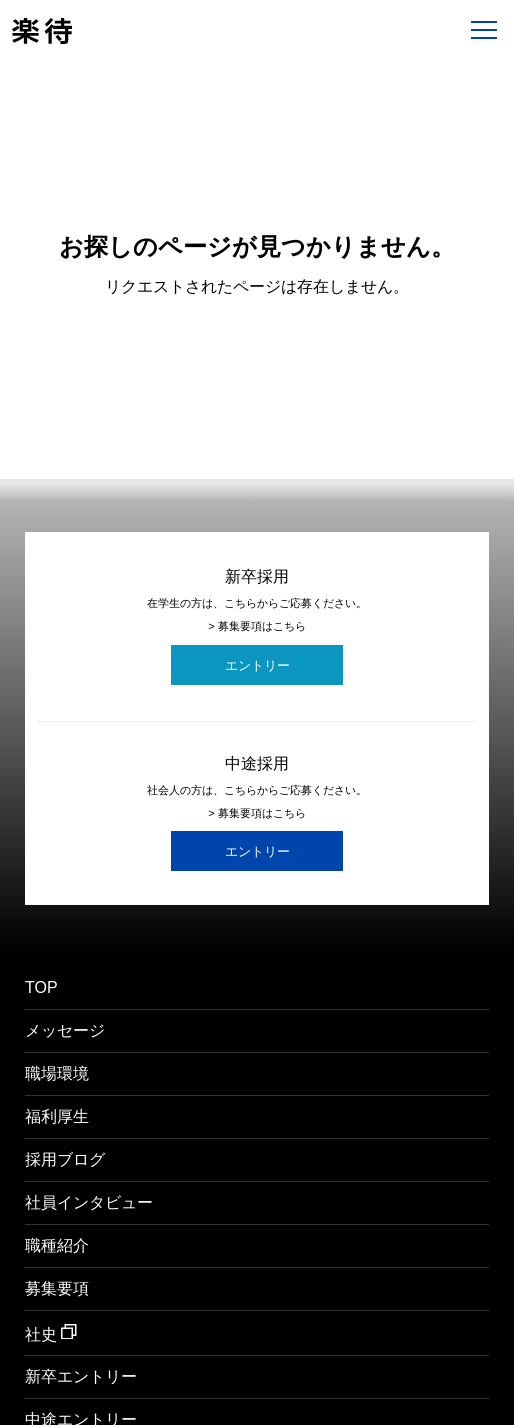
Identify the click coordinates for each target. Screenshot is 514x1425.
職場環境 (57, 1074)
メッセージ (65, 1031)
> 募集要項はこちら (256, 626)
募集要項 (57, 1289)
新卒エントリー (81, 1376)
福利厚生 (57, 1117)
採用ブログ (65, 1160)
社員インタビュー (89, 1203)
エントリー (257, 665)
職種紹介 (57, 1246)
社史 (51, 1333)
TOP (41, 988)
